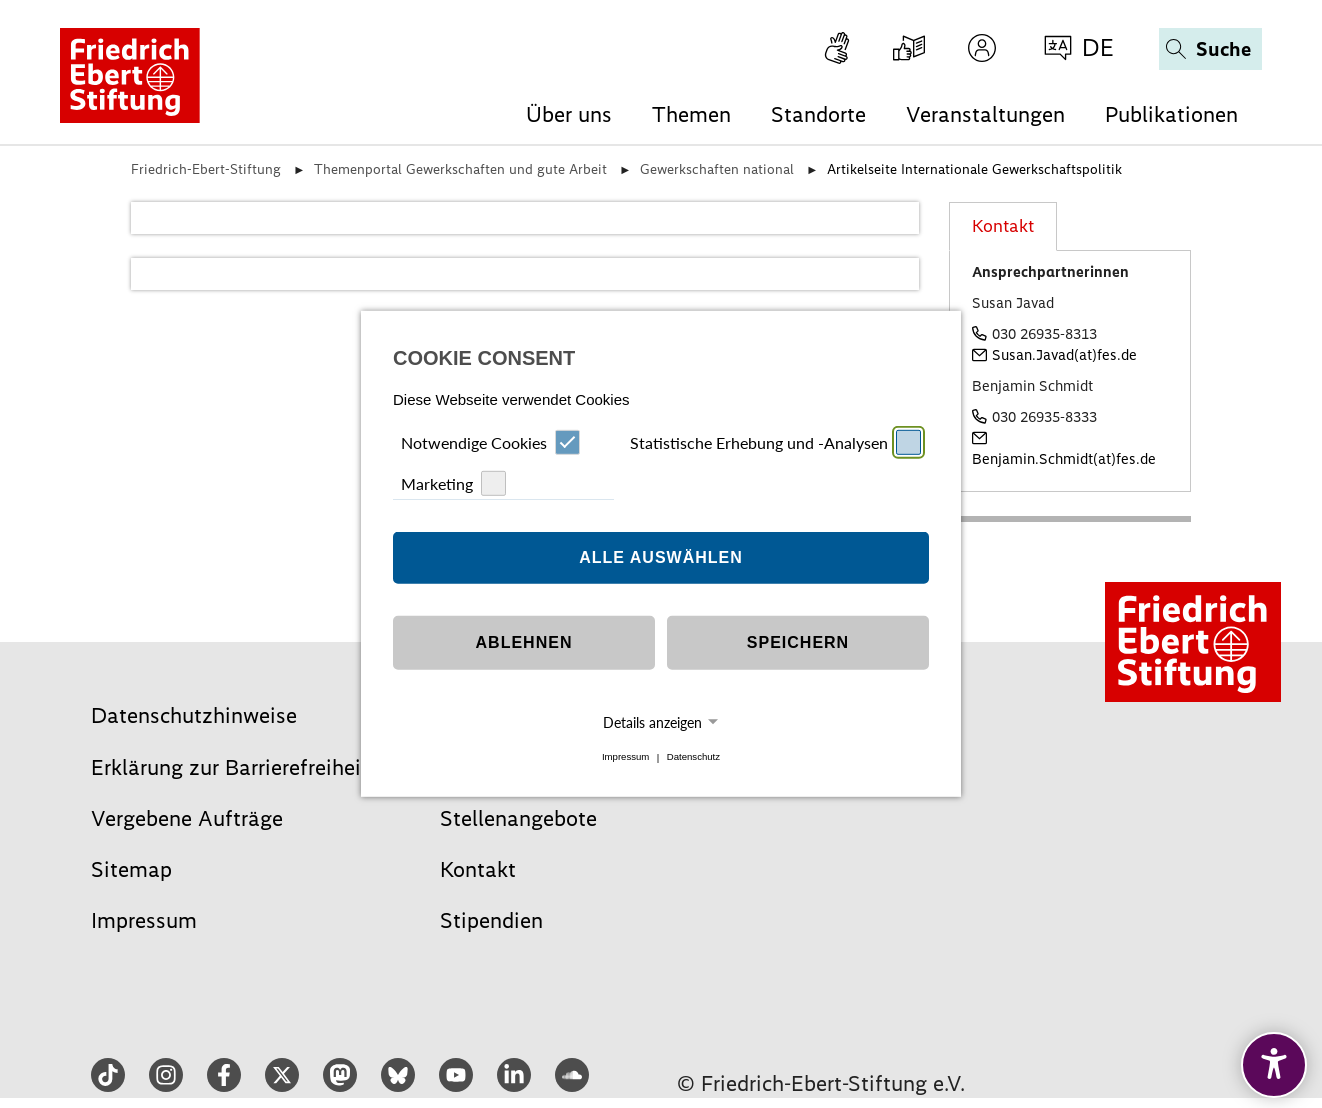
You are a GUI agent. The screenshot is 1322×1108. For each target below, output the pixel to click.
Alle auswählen (661, 557)
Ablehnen (524, 642)
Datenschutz (693, 757)
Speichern (798, 642)
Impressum (625, 757)
